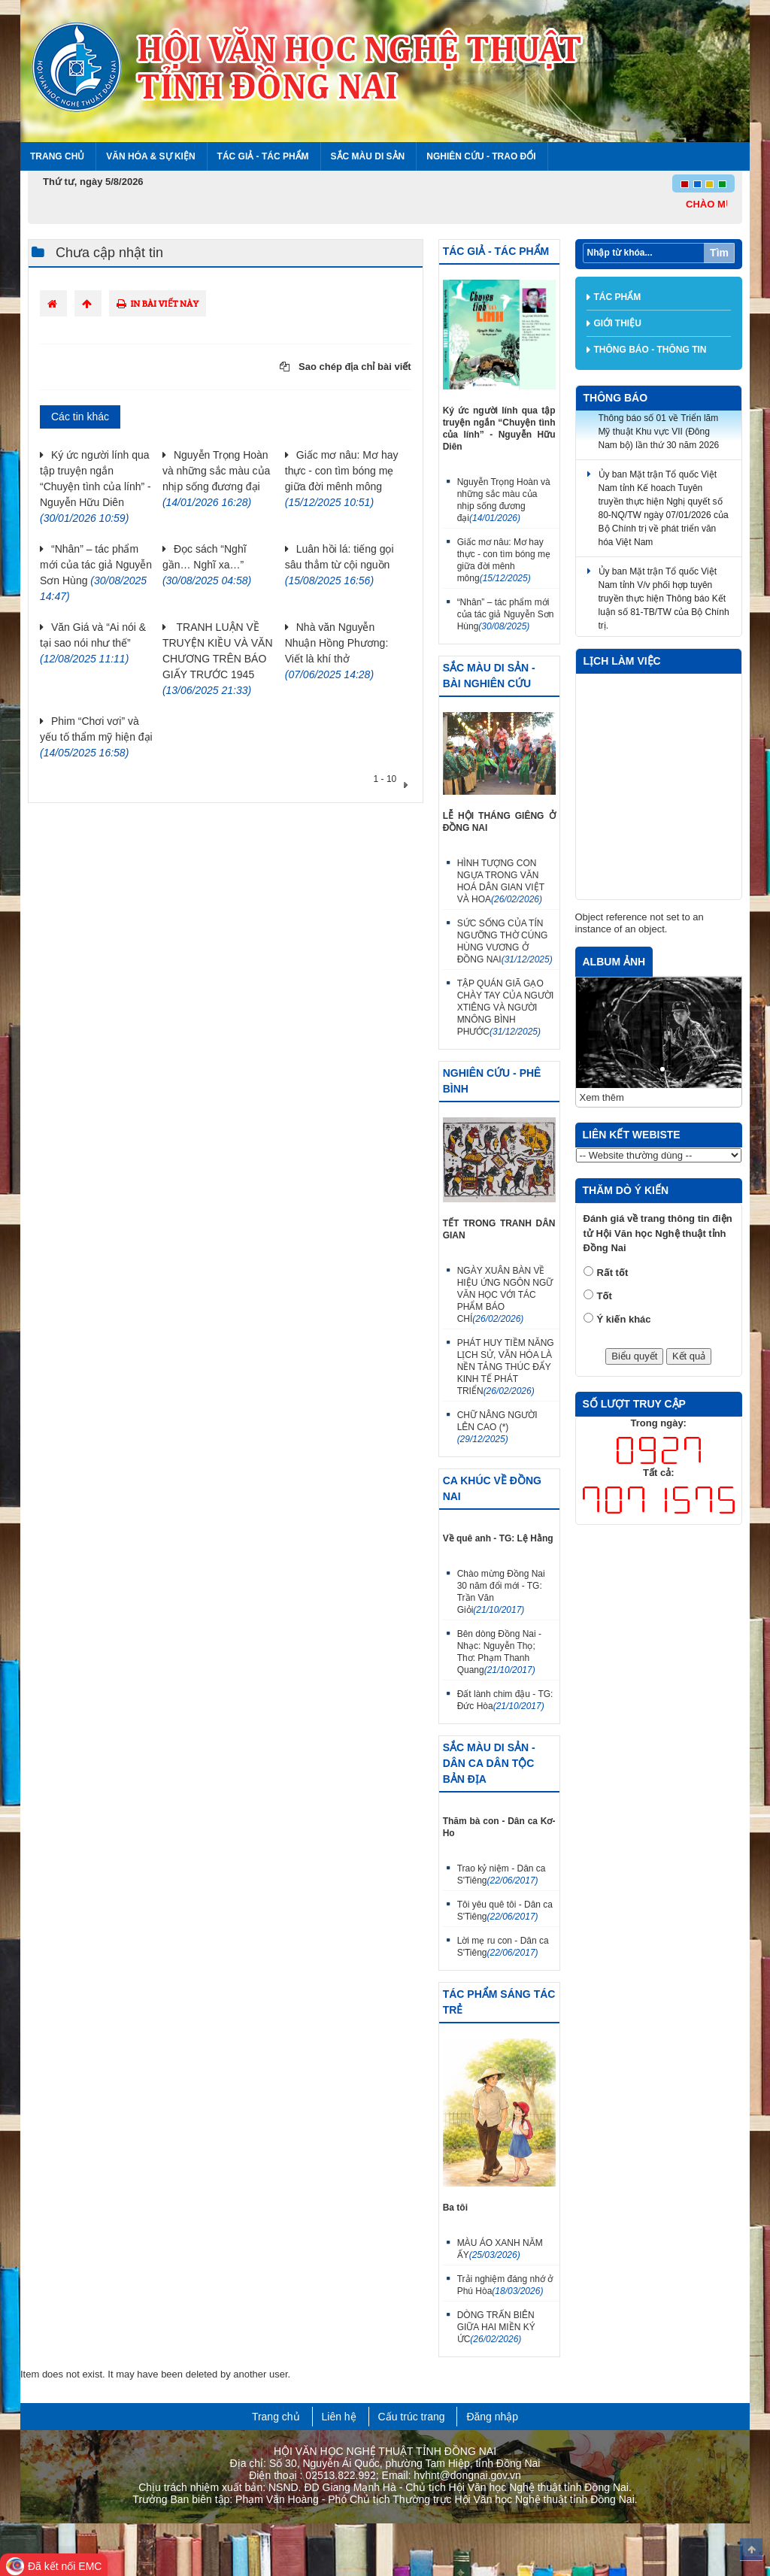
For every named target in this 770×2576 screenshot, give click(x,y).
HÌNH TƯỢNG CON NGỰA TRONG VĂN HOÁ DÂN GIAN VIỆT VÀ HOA (500, 881)
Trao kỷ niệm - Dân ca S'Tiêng (501, 1874)
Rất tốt (613, 1272)
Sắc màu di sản (368, 156)
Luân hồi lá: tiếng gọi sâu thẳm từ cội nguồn (339, 564)
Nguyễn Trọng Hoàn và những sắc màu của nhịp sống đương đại (503, 500)
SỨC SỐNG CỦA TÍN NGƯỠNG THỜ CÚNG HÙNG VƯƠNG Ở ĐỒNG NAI (505, 941)
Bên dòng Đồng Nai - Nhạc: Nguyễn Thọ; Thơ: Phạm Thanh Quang (499, 1652)
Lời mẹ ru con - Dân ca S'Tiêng (503, 1946)
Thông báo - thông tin (650, 349)
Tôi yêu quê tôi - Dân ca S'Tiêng (505, 1910)
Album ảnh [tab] (614, 962)
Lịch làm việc (622, 661)
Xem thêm (602, 1097)
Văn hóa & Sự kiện (150, 156)
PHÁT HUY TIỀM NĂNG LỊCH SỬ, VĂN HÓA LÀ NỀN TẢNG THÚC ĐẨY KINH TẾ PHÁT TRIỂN (505, 1367)
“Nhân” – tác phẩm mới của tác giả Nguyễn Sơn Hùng (505, 614)
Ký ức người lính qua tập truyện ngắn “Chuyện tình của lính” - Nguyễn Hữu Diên (95, 486)
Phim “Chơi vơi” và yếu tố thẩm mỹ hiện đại (96, 737)
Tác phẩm (617, 297)
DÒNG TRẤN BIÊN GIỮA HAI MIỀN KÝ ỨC (496, 2327)
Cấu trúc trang (411, 2417)
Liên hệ (339, 2417)
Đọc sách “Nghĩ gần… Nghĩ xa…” (206, 564)
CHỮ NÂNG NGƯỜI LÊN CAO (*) (497, 1427)
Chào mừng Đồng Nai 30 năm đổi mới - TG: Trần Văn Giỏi (501, 1591)
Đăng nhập (492, 2417)
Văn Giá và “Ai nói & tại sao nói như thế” (93, 643)
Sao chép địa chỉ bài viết (345, 366)
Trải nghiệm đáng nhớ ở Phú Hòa (505, 2285)
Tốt (604, 1296)
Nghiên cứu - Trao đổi (480, 156)
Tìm (719, 253)
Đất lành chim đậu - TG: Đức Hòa (505, 1700)
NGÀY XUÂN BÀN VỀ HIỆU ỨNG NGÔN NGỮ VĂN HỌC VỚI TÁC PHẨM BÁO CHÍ (505, 1294)
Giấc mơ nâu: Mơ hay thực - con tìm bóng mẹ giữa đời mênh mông (503, 560)
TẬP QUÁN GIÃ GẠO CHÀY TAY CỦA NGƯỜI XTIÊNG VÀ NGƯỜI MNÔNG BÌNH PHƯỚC (505, 1007)
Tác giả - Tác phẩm (263, 156)
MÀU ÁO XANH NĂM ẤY (500, 2249)
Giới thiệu (617, 323)
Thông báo (616, 398)
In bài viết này (158, 303)
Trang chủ (57, 156)
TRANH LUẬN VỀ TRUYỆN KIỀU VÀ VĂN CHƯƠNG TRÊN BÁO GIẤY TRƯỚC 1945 (217, 658)
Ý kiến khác (624, 1319)
